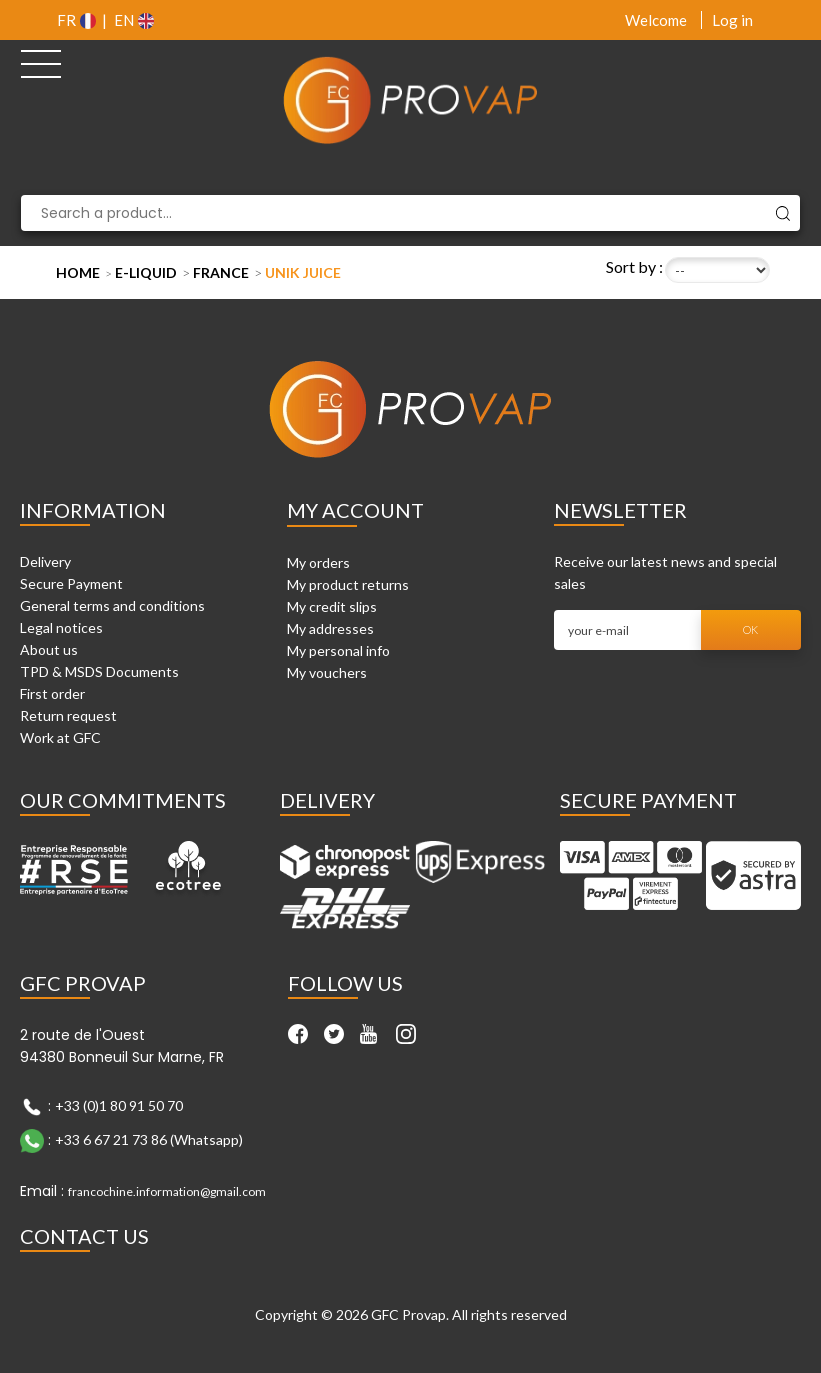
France (221, 272)
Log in (732, 20)
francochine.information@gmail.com (167, 1191)
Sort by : (634, 266)
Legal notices (61, 627)
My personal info (338, 650)
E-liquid (146, 272)
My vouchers (327, 672)
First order (52, 693)
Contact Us (84, 1236)
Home (78, 272)
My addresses (330, 628)
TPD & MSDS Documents (99, 671)
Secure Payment (71, 583)
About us (49, 649)
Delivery (45, 561)
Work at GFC (60, 737)
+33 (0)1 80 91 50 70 (119, 1104)
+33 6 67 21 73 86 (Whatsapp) (149, 1138)
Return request (68, 715)
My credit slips (332, 606)
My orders (318, 562)
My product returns (348, 584)
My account (355, 510)
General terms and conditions (112, 605)
